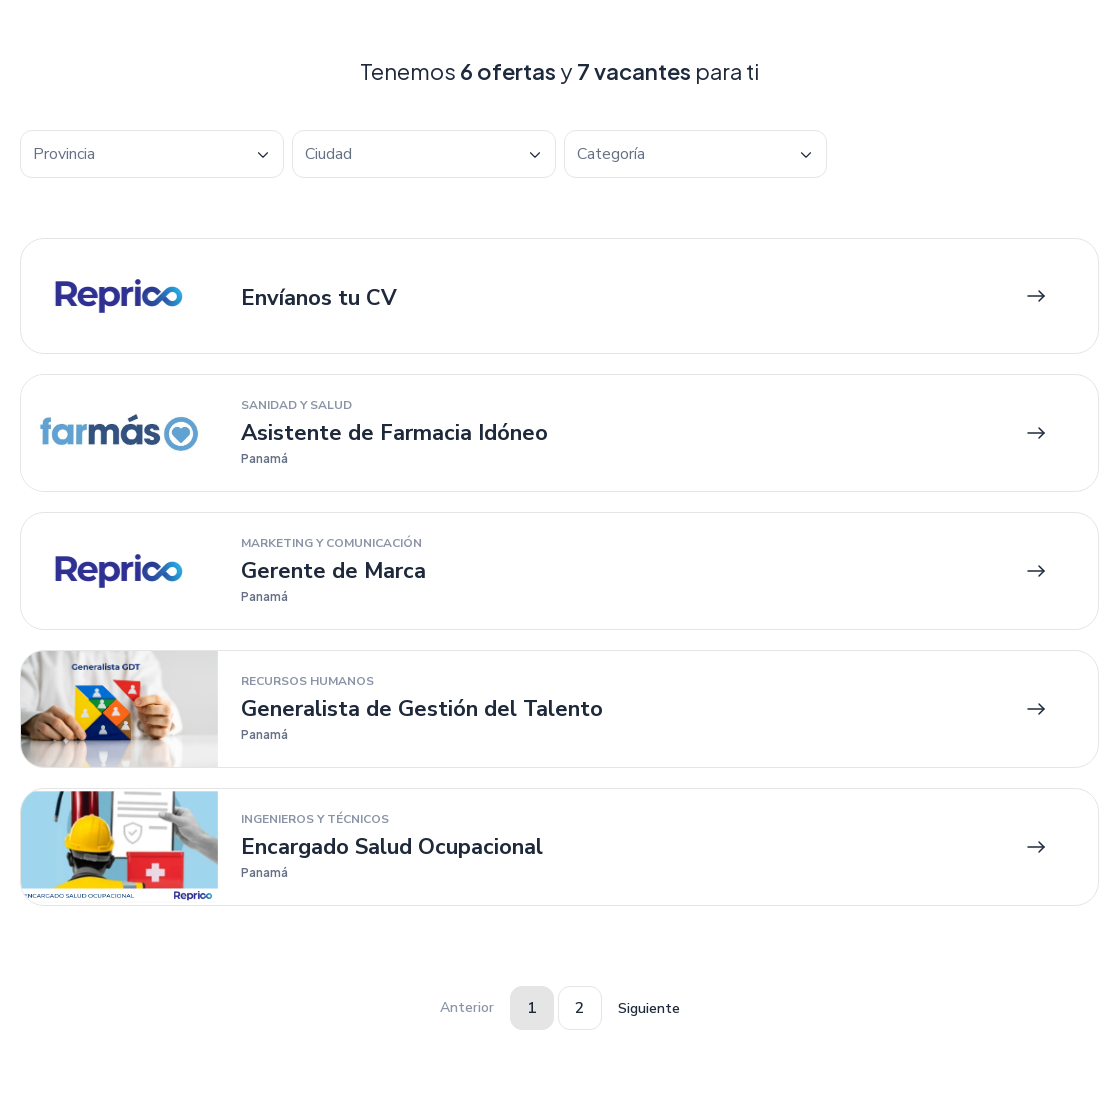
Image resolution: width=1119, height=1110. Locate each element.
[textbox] (152, 154)
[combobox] (152, 154)
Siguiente (649, 1008)
